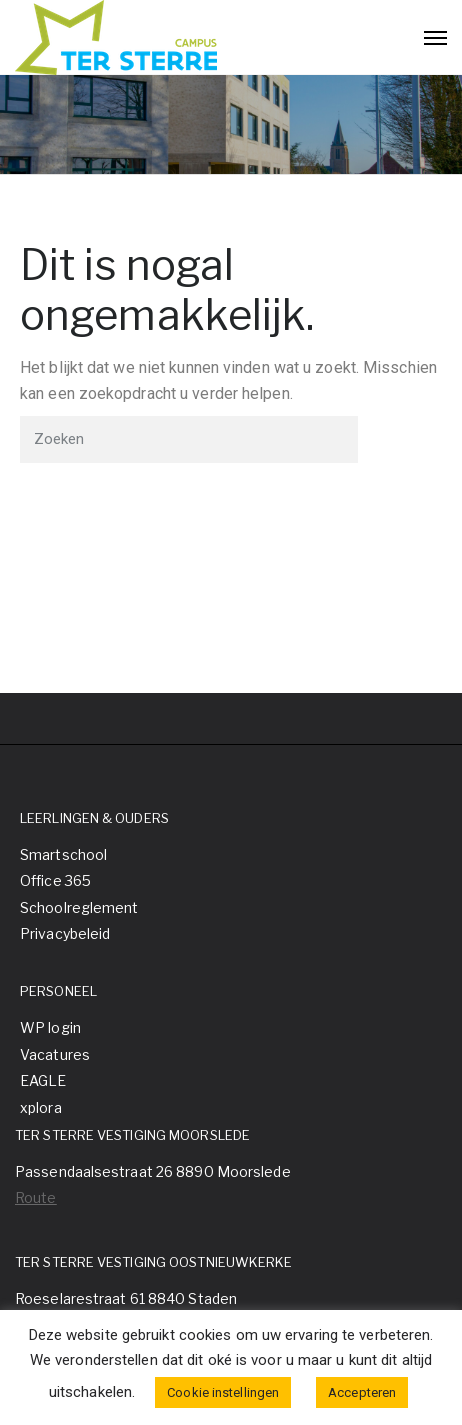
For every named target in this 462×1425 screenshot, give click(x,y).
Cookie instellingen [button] (223, 1392)
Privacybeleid (65, 933)
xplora (41, 1107)
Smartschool (63, 854)
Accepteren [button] (362, 1392)
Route (36, 1197)
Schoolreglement (79, 907)
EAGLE (43, 1080)
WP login (50, 1027)
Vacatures (55, 1054)
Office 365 (55, 880)
